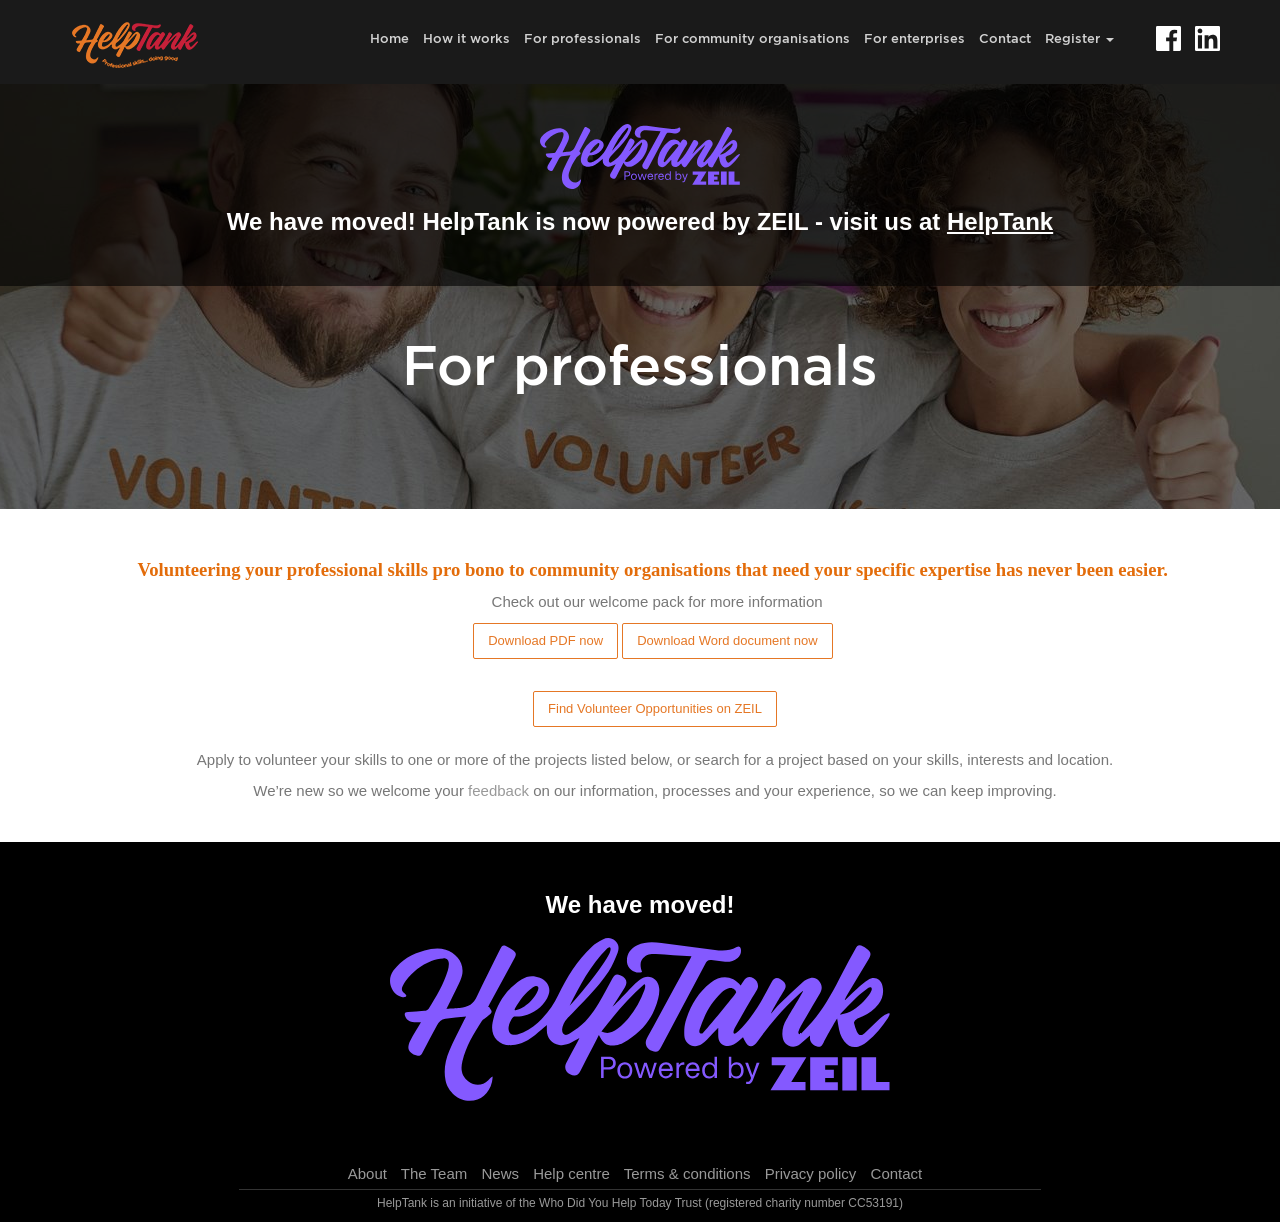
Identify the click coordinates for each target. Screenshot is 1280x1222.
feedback (498, 790)
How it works (466, 38)
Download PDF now (545, 640)
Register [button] (1079, 38)
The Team (434, 1173)
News (500, 1173)
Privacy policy (811, 1173)
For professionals (582, 38)
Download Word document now (727, 640)
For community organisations (752, 38)
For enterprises (914, 38)
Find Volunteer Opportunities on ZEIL (655, 708)
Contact (1005, 38)
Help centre (571, 1173)
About (367, 1173)
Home (389, 38)
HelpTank (1000, 221)
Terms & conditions (687, 1173)
